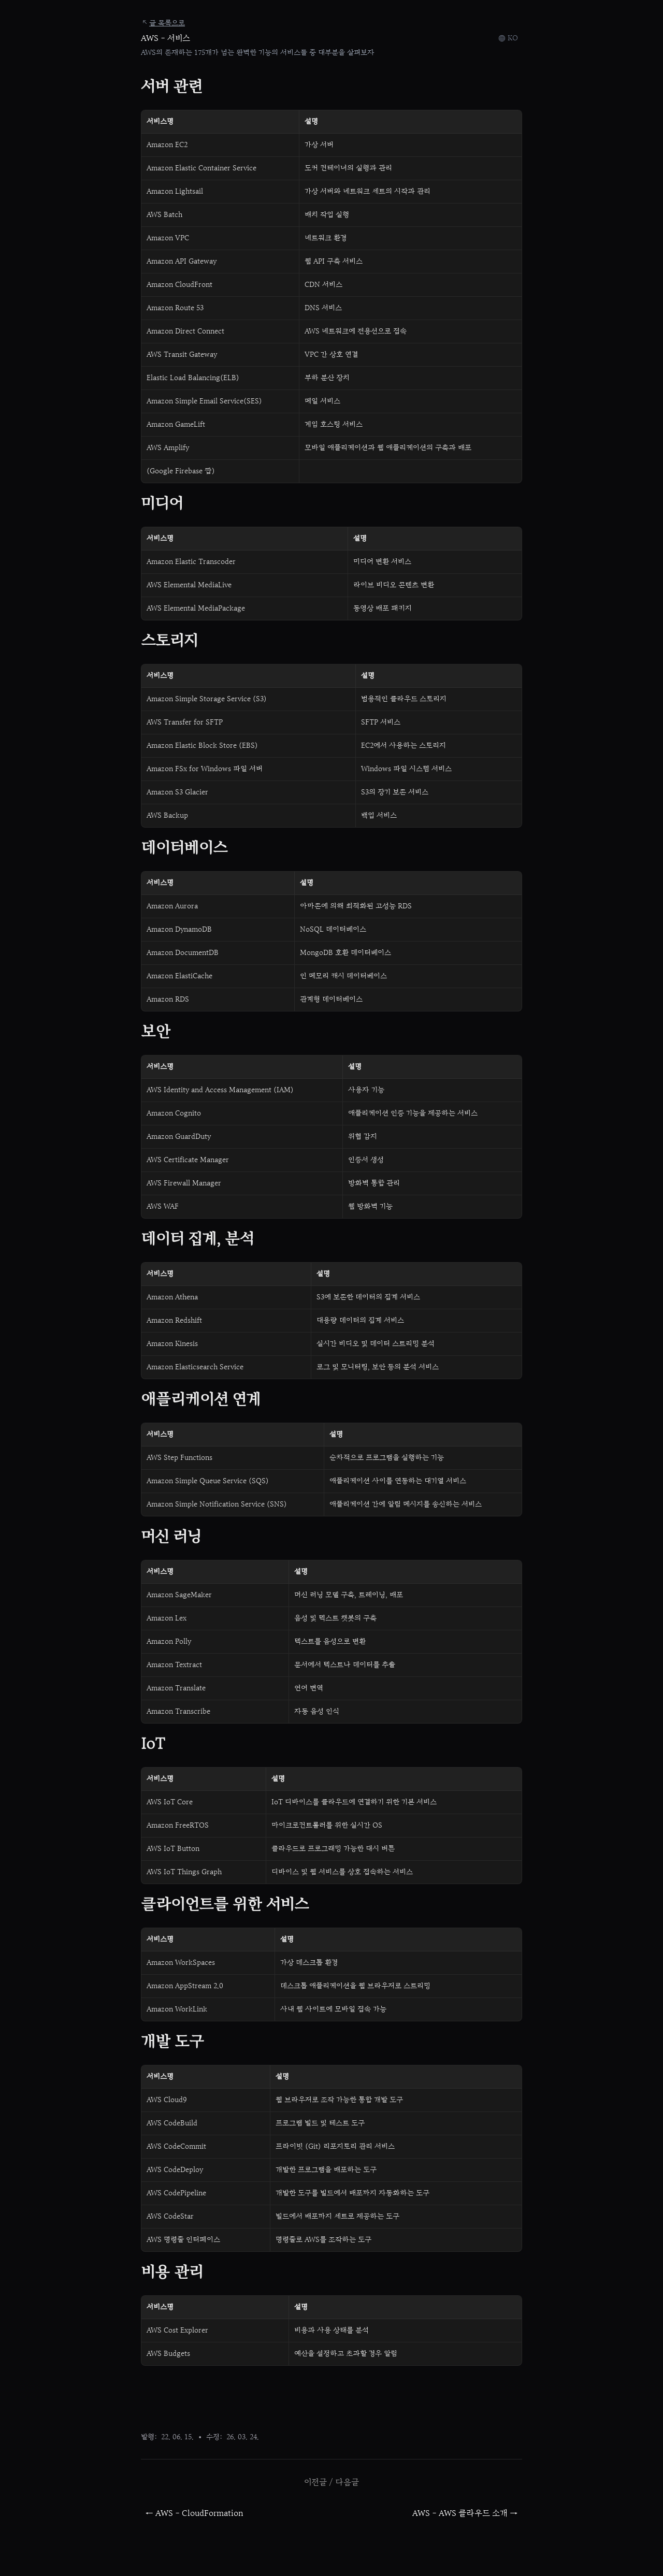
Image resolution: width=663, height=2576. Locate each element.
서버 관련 (171, 87)
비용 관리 (172, 2272)
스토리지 (169, 641)
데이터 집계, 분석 (197, 1239)
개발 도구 (172, 2042)
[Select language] (508, 38)
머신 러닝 (171, 1537)
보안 (155, 1032)
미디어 (162, 504)
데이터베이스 (184, 848)
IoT (153, 1744)
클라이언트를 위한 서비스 (225, 1905)
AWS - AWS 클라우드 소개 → (465, 2513)
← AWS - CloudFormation (194, 2513)
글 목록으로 (163, 23)
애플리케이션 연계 (201, 1400)
